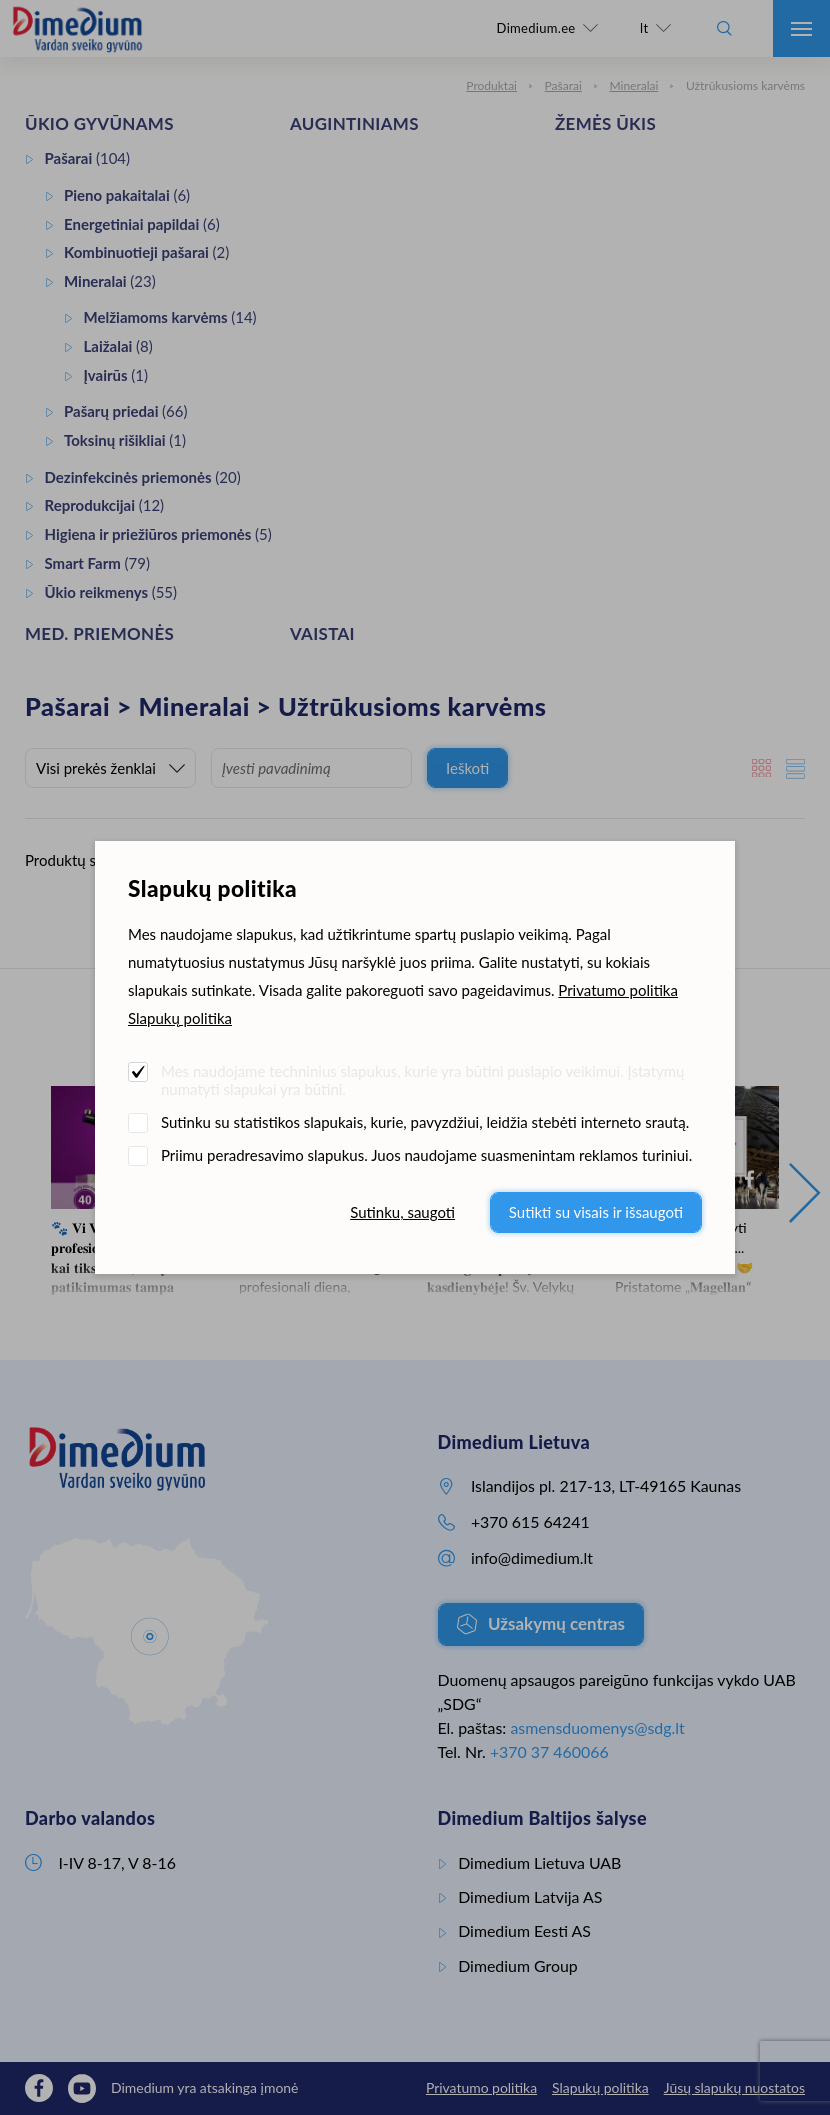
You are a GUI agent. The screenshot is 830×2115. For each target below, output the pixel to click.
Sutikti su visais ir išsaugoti (596, 1212)
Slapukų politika (180, 1018)
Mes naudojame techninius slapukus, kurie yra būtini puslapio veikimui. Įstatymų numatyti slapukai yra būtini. (422, 1080)
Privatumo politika (618, 990)
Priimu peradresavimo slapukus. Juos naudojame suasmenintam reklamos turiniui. (426, 1155)
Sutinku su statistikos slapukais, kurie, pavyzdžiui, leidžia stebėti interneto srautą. (425, 1122)
